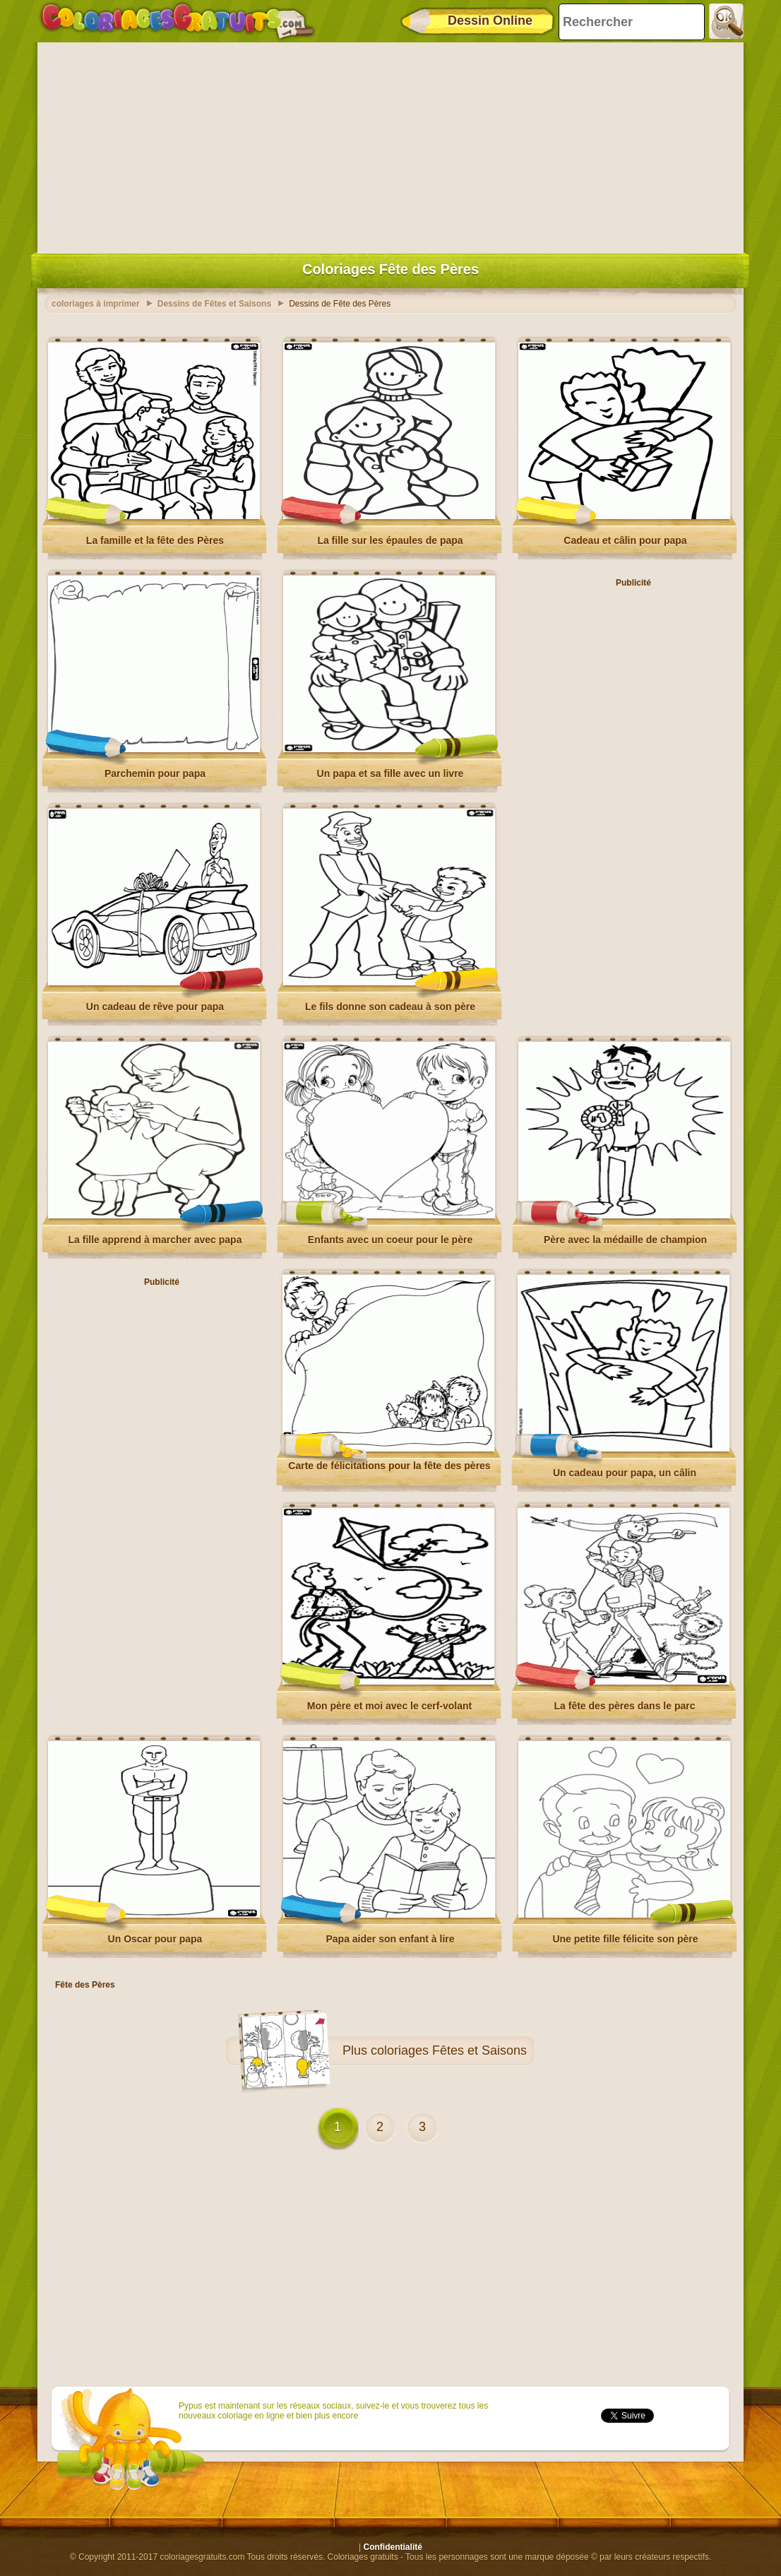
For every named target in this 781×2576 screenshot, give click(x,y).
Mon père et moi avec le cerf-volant (389, 1705)
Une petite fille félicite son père (625, 1939)
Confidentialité (393, 2547)
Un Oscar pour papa (155, 1939)
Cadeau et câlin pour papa (625, 540)
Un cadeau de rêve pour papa (155, 1006)
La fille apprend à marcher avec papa (155, 1239)
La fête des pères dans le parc (625, 1705)
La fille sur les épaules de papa (390, 540)
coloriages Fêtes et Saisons (449, 2050)
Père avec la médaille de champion (625, 1239)
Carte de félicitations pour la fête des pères (389, 1465)
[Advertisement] (390, 145)
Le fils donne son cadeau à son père (390, 1006)
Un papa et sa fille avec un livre (390, 773)
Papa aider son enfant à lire (390, 1939)
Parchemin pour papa (155, 773)
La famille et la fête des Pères (155, 540)
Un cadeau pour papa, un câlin (624, 1472)
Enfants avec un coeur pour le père (390, 1239)
